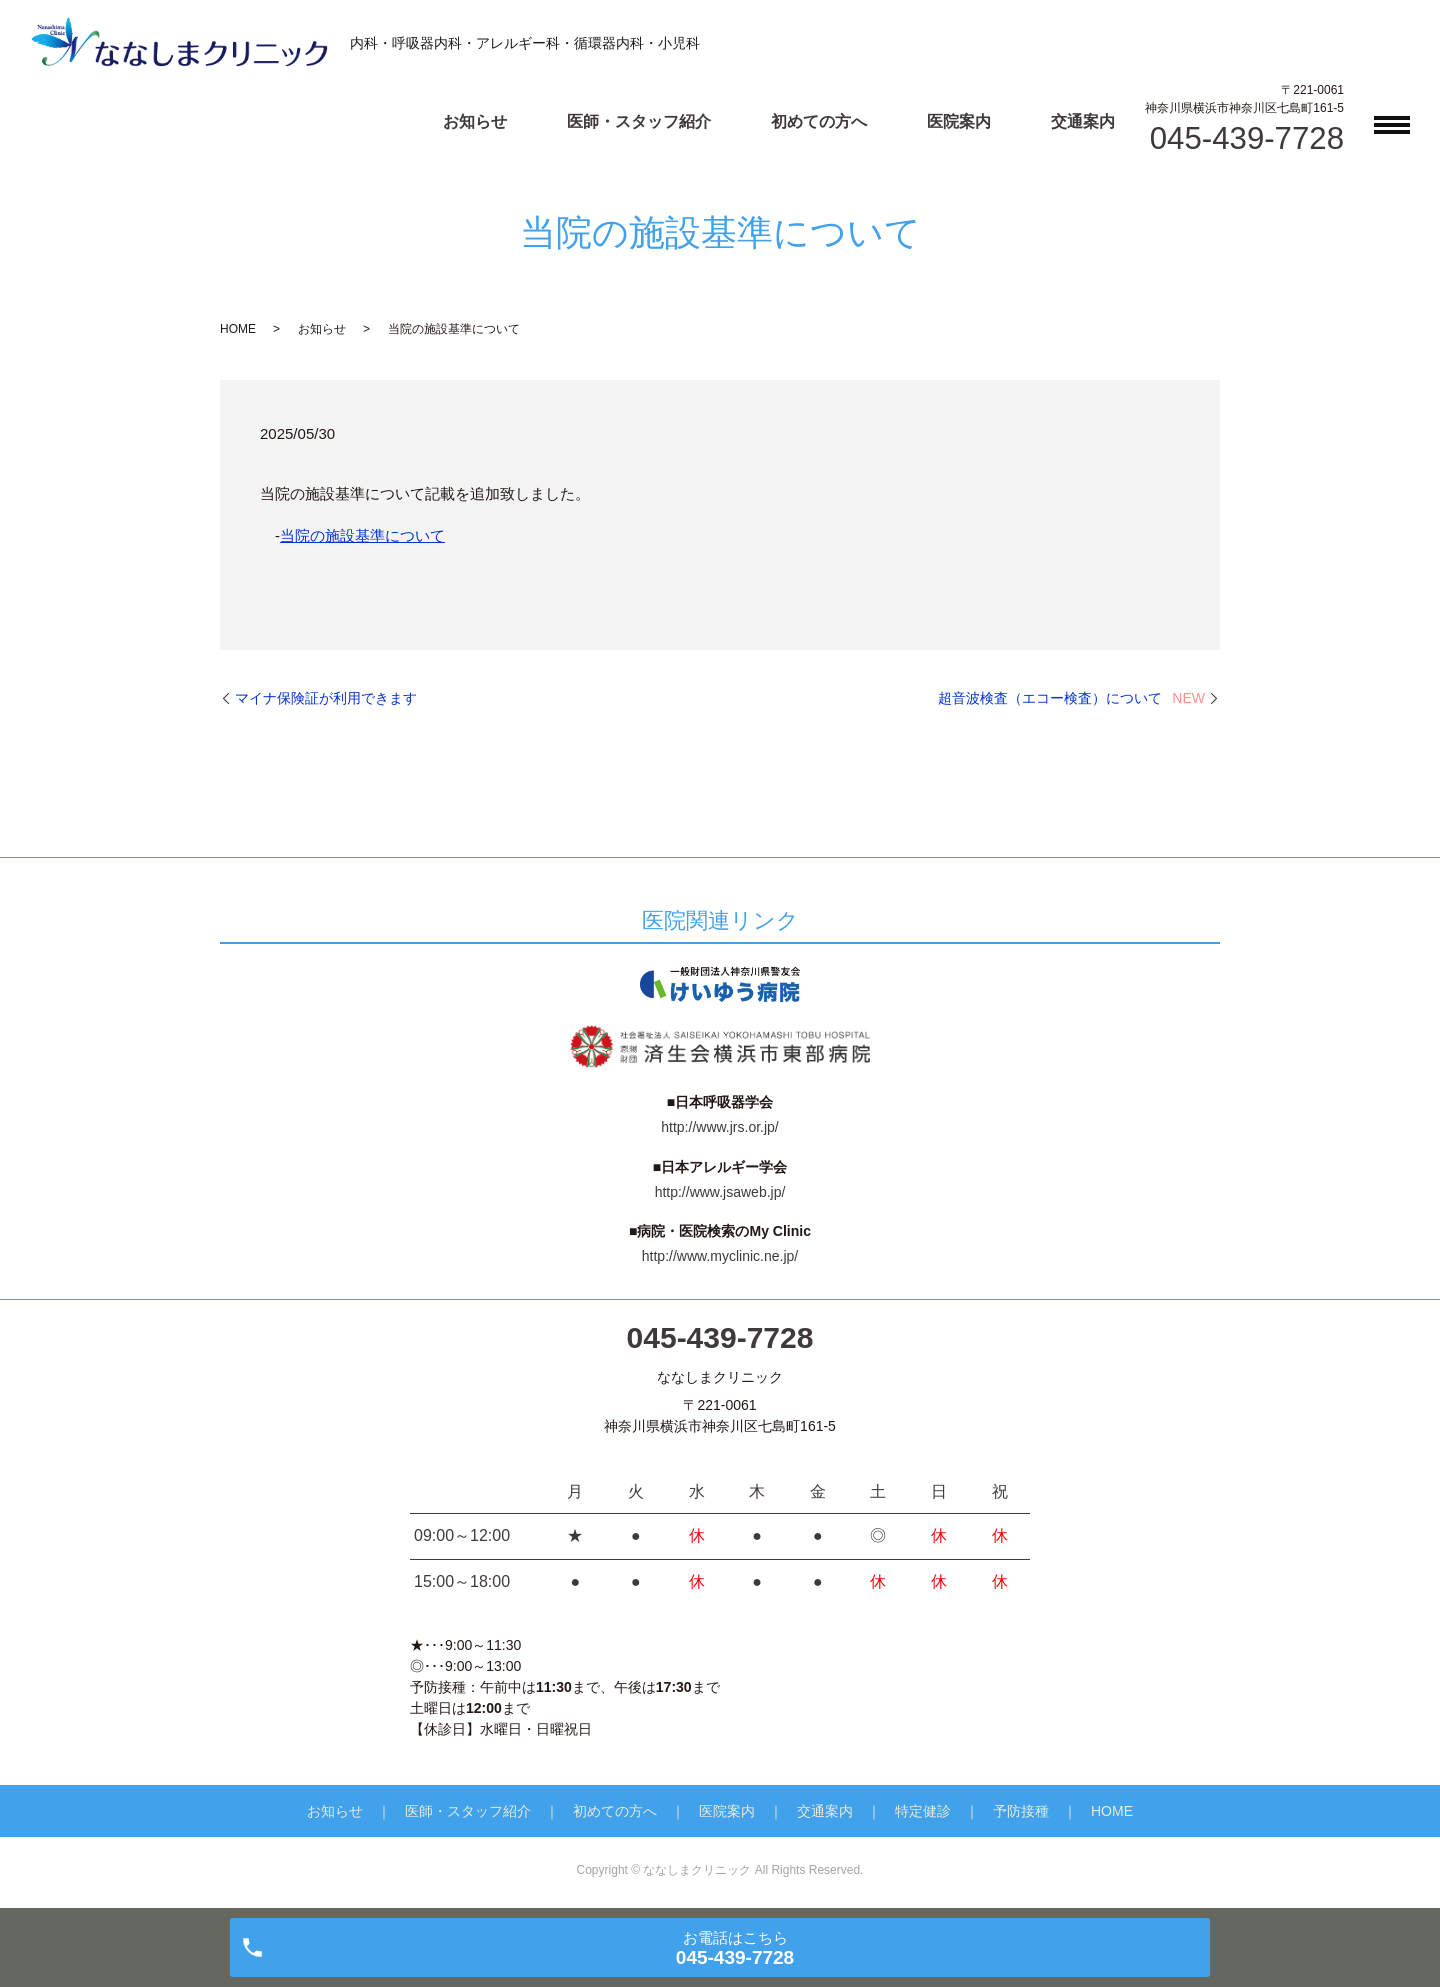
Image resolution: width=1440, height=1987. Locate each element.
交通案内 (1083, 121)
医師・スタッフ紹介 (639, 121)
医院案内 (959, 121)
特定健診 (923, 1811)
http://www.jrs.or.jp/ (719, 1127)
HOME (238, 329)
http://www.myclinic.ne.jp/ (720, 1256)
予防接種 (1021, 1811)
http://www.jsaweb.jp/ (720, 1192)
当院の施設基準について (362, 535)
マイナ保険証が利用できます (326, 698)
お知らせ (475, 121)
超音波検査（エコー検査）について (1071, 698)
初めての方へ (819, 121)
